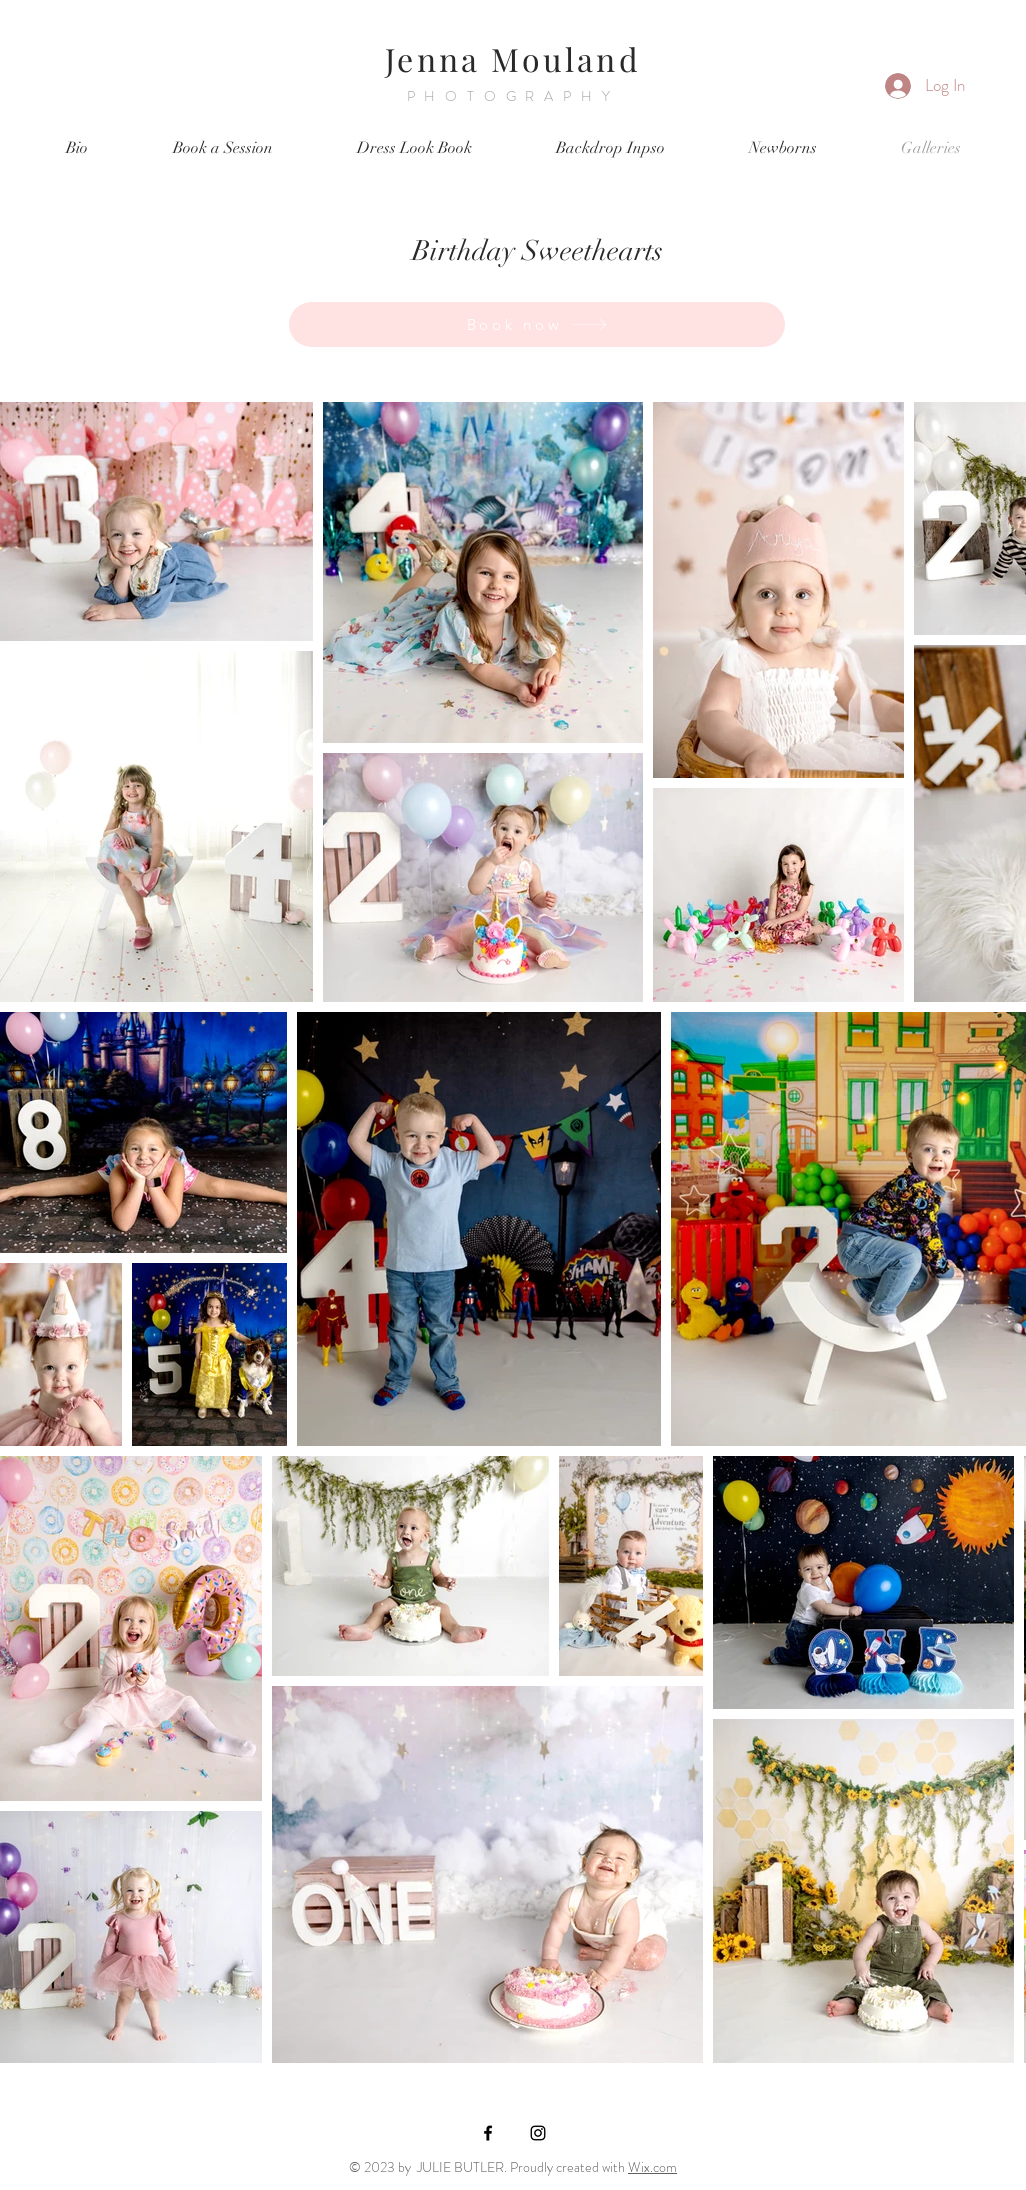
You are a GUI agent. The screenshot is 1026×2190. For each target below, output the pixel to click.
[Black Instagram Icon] (538, 2133)
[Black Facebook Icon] (488, 2133)
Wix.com (652, 2167)
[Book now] (537, 324)
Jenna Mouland (513, 58)
